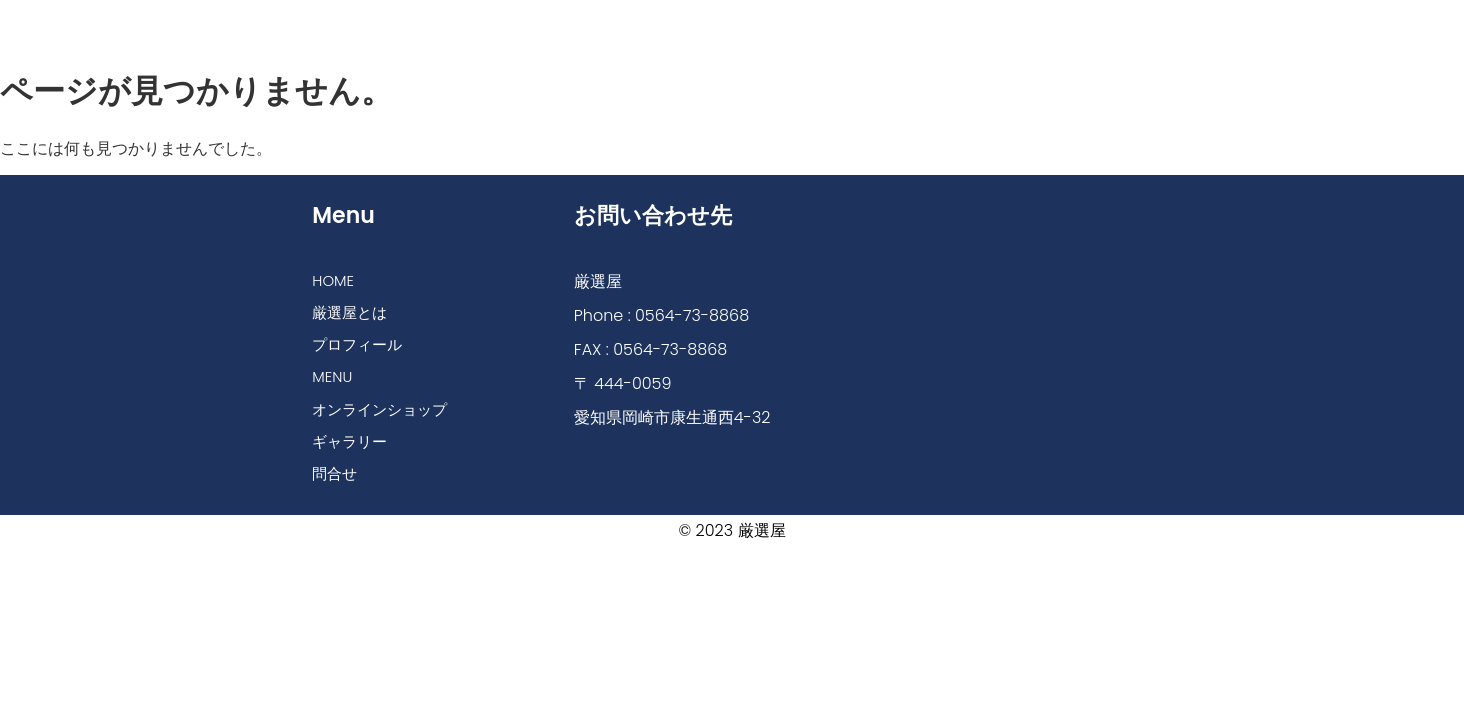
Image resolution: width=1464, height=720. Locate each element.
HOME (365, 22)
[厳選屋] (1001, 317)
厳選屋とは (468, 22)
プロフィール (596, 22)
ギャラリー (993, 22)
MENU (706, 22)
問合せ (1097, 22)
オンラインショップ (841, 22)
